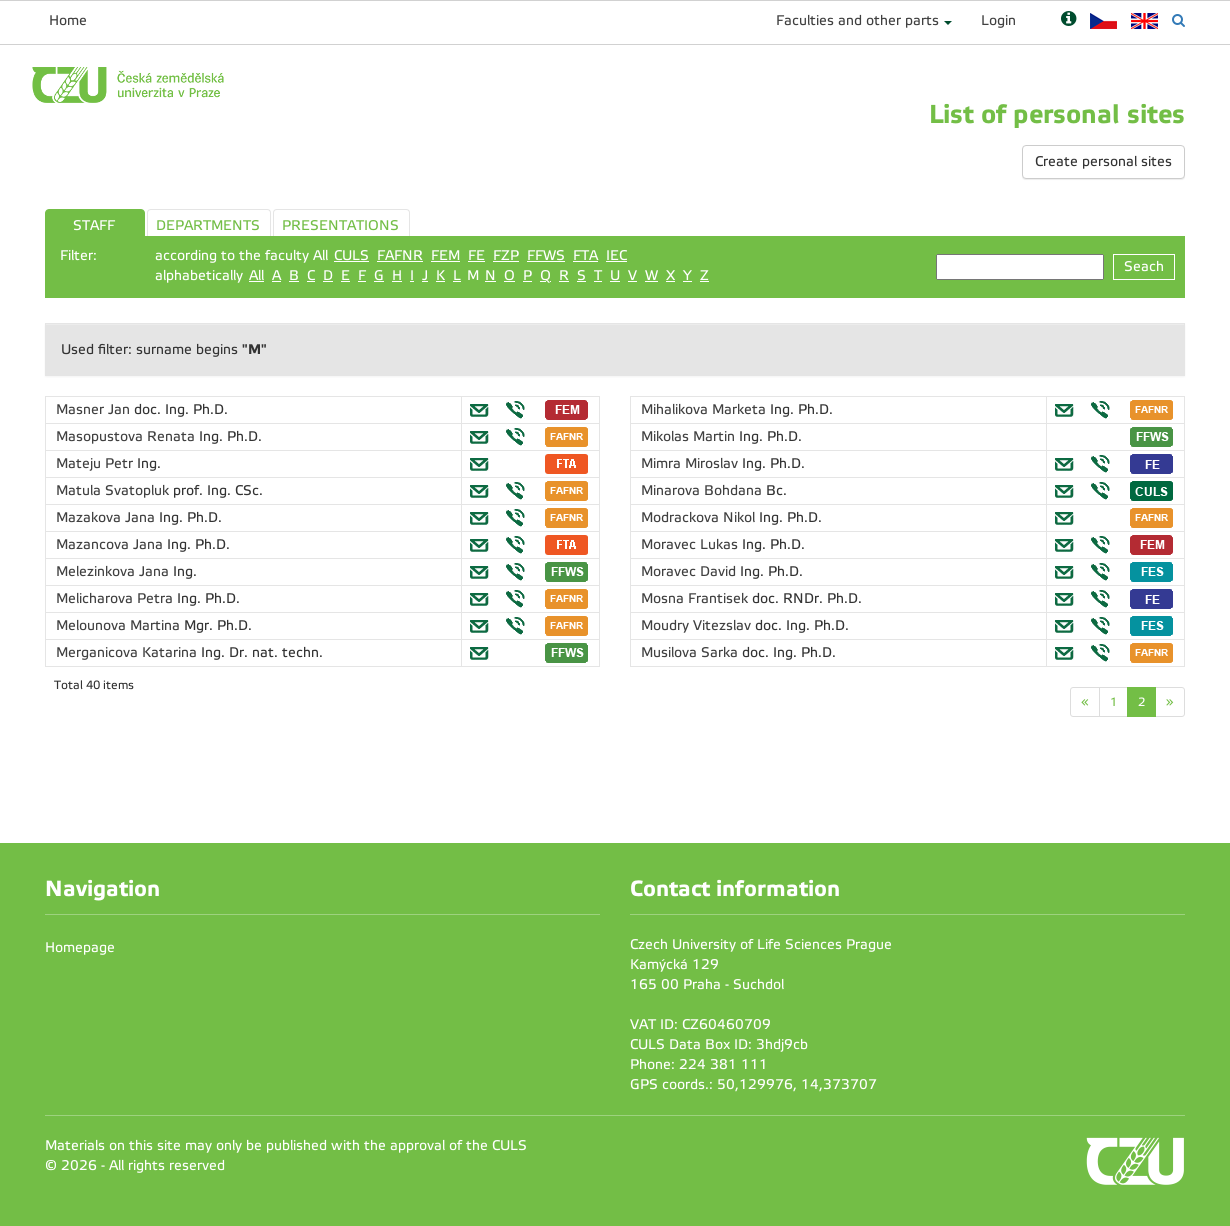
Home (68, 20)
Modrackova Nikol (700, 517)
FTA (585, 255)
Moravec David (690, 571)
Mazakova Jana (107, 517)
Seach (1144, 266)
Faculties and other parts (857, 20)
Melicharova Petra (116, 598)
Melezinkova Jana (114, 571)
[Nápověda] (1068, 20)
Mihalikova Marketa (705, 409)
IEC (616, 255)
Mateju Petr (96, 463)
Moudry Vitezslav (698, 625)
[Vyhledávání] (1178, 20)
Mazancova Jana (111, 544)
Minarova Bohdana (703, 490)
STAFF (94, 225)
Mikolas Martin (690, 436)
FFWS (546, 255)
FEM (445, 255)
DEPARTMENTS (208, 225)
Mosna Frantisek (696, 598)
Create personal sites (1103, 161)
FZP (506, 255)
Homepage (80, 947)
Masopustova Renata (127, 436)
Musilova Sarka (691, 652)
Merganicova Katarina (128, 652)
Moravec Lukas (691, 544)
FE (476, 255)
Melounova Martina (120, 625)
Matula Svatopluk (114, 490)
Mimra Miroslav (691, 463)
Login (998, 20)
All (256, 275)
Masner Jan (95, 409)
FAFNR (400, 255)
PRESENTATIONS (340, 225)
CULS (351, 255)
